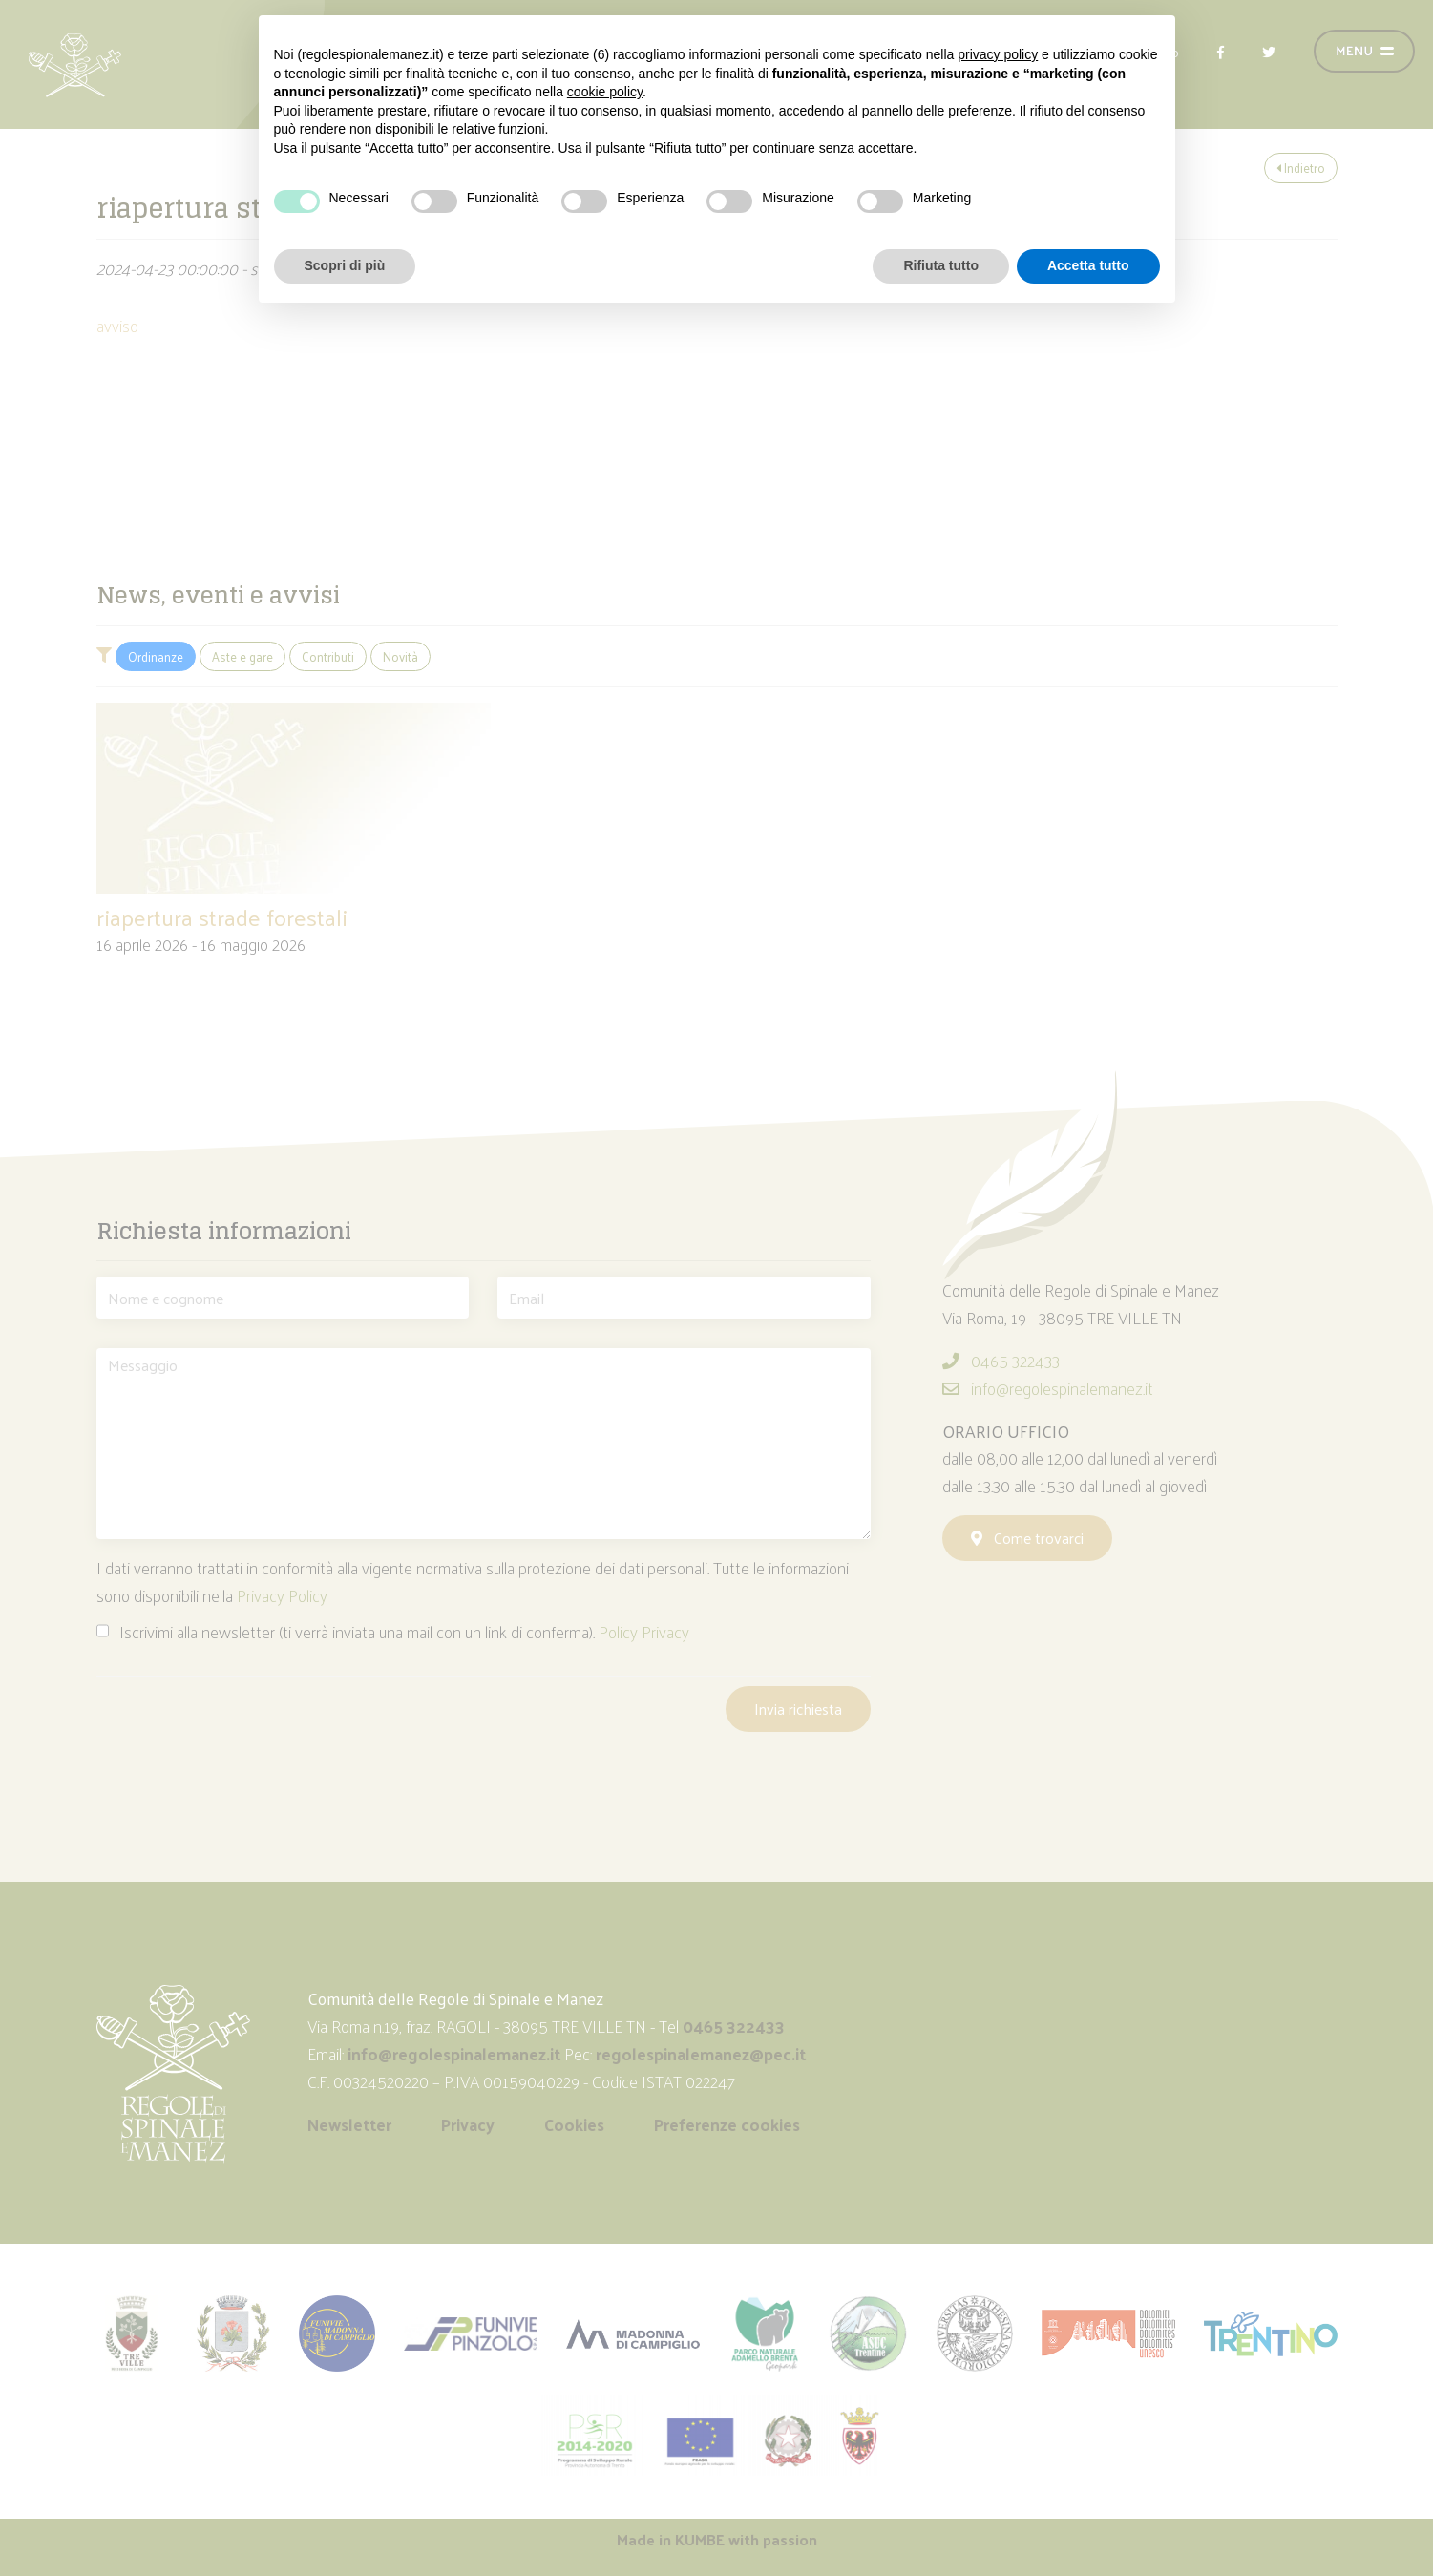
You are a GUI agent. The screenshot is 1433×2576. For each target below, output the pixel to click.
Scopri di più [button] (345, 265)
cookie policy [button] (605, 91)
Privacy (468, 2124)
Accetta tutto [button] (1088, 265)
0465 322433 (1001, 1360)
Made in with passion (717, 2539)
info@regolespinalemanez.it (1047, 1388)
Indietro (1300, 168)
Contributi (328, 656)
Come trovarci (1027, 1538)
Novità (400, 656)
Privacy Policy (282, 1595)
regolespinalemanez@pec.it (703, 2053)
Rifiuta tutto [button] (941, 265)
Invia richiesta (798, 1708)
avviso (117, 325)
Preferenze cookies (727, 2124)
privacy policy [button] (998, 54)
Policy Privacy (644, 1631)
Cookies (574, 2124)
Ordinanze (155, 656)
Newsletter (349, 2124)
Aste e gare (242, 656)
